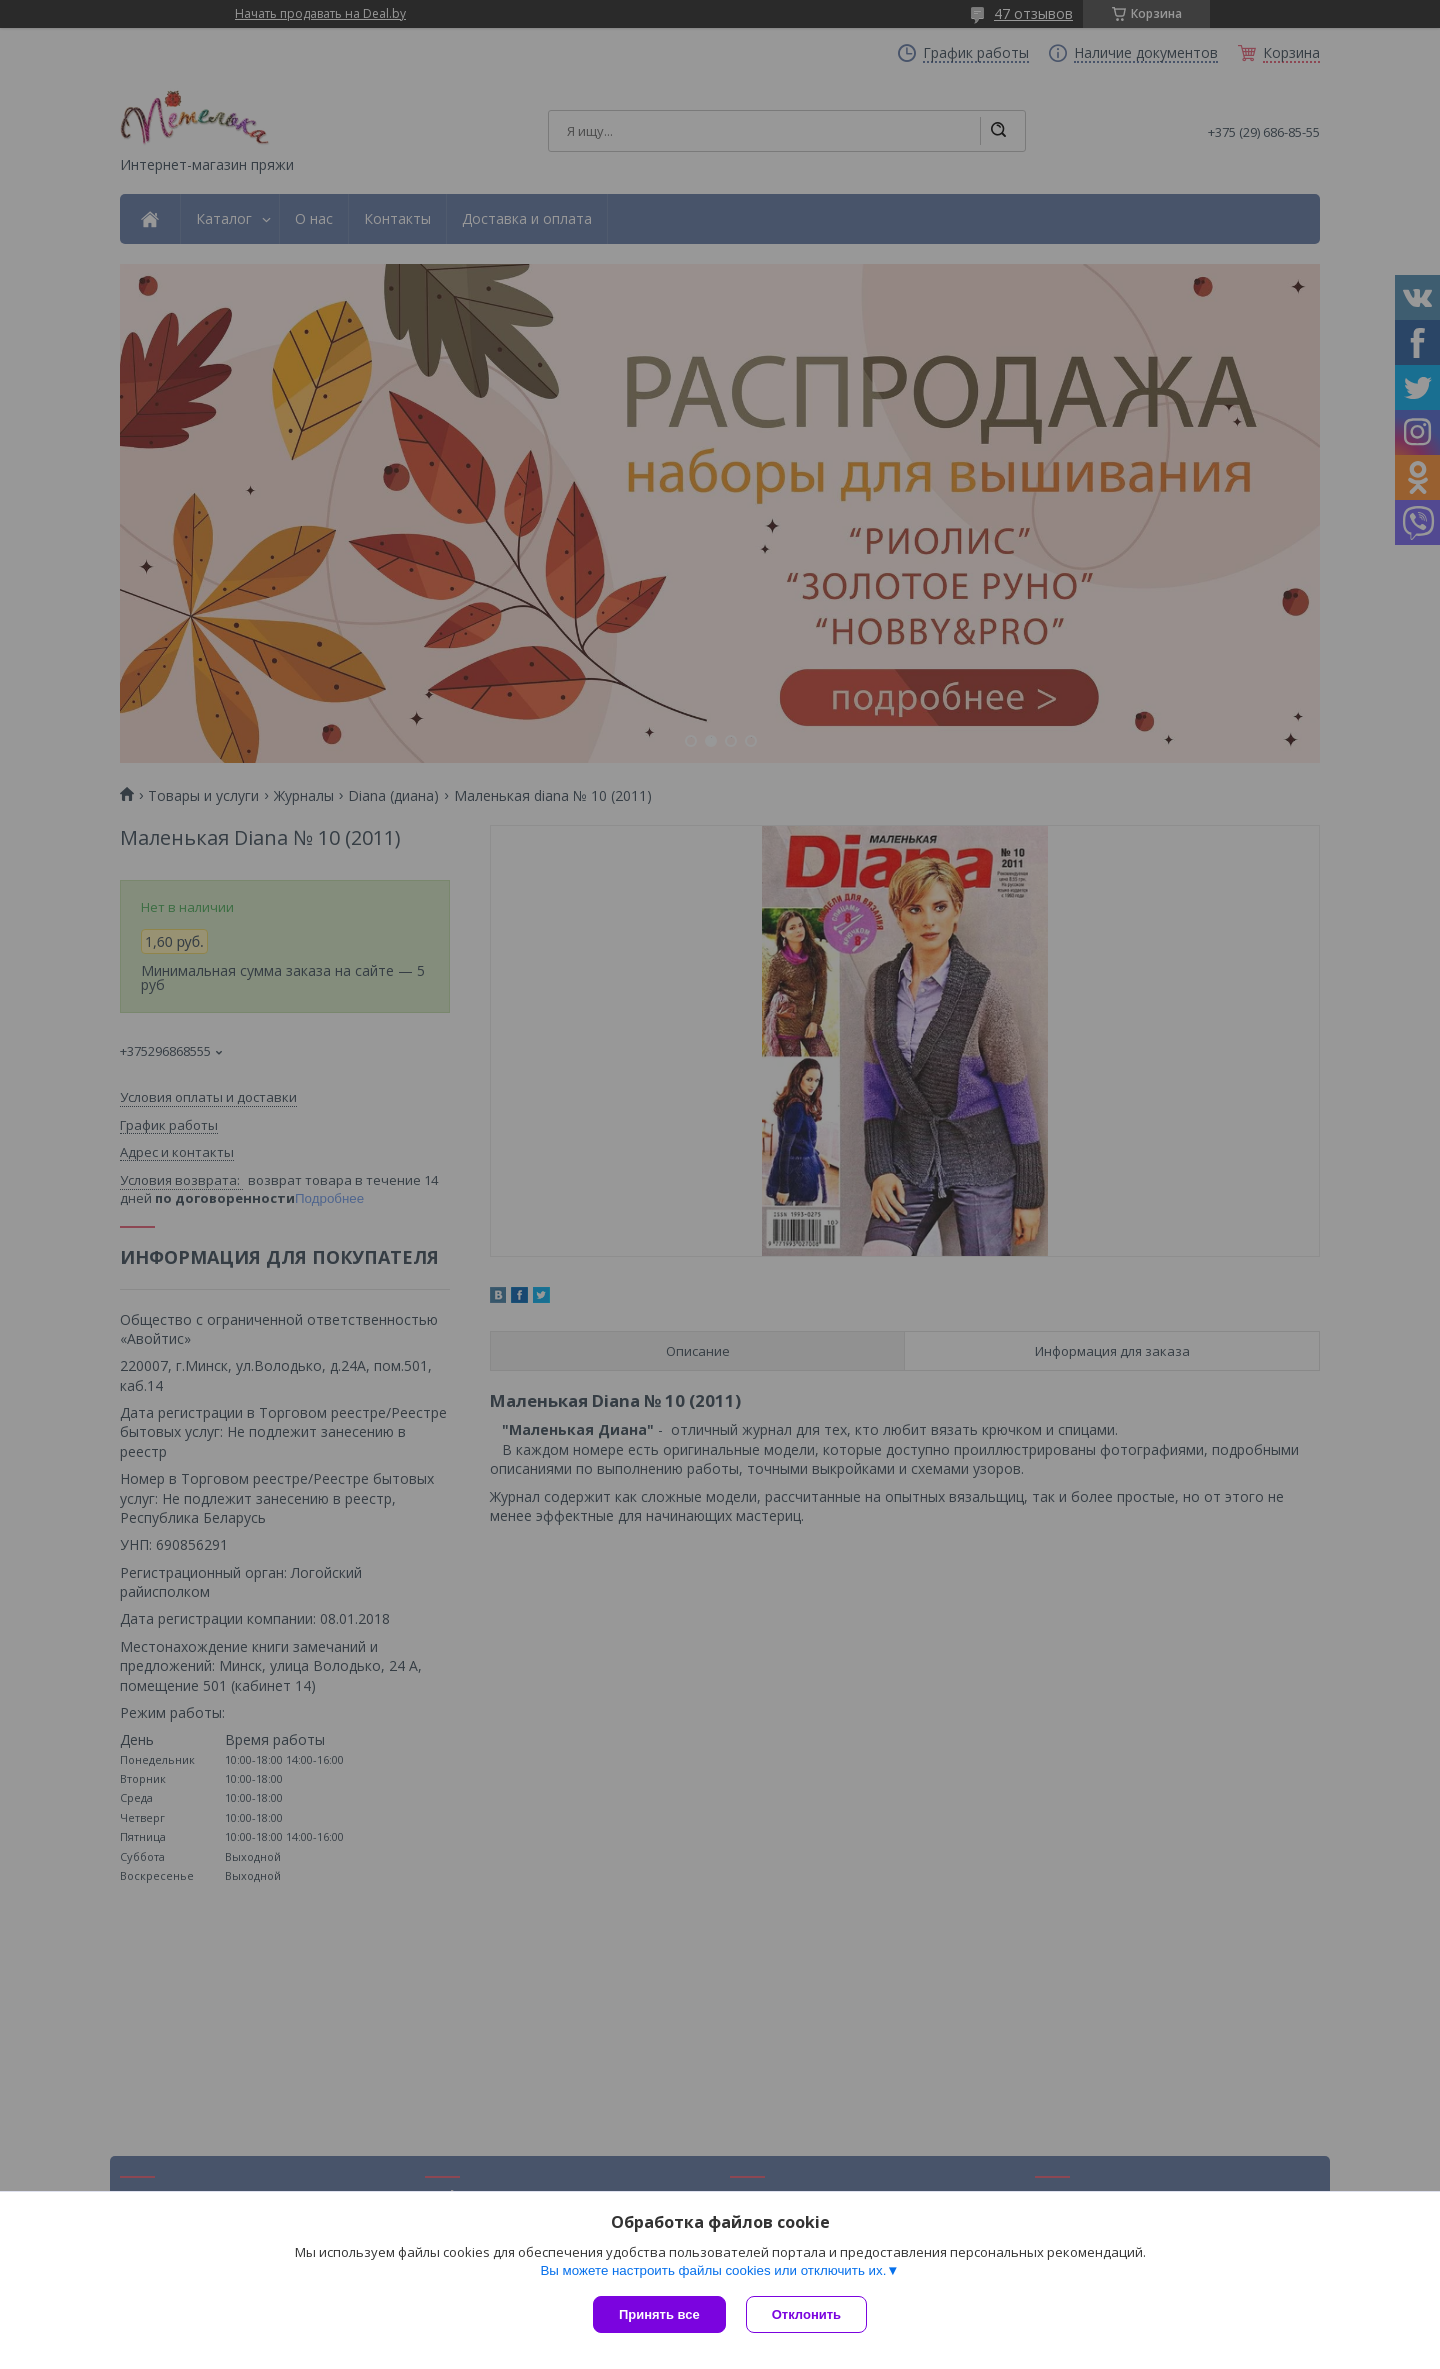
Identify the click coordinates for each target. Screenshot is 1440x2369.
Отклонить (806, 2314)
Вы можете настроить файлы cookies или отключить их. (713, 2270)
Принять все (659, 2314)
